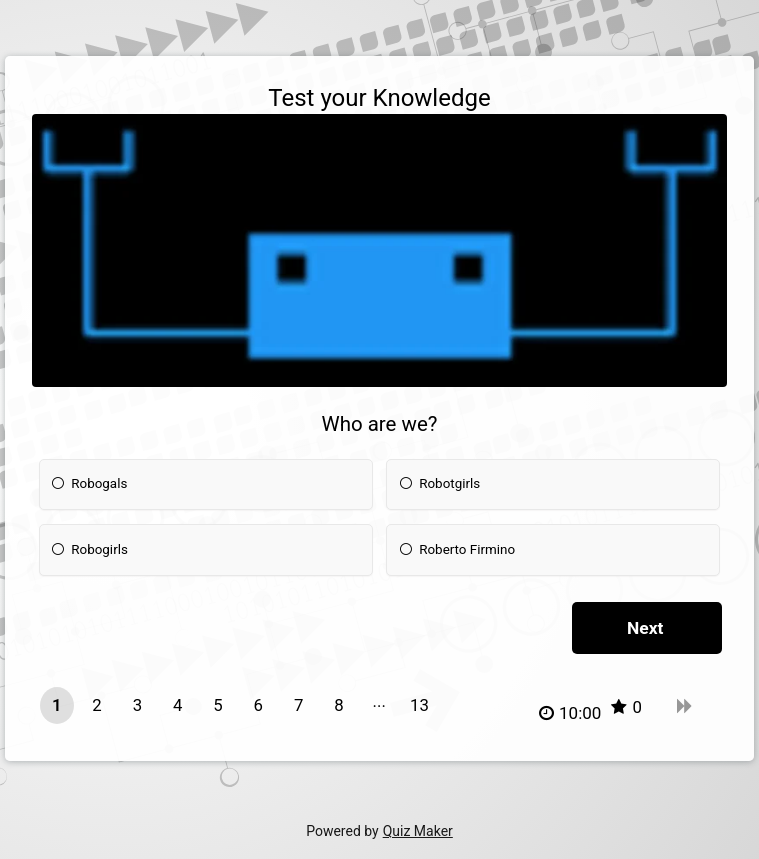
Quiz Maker (418, 831)
